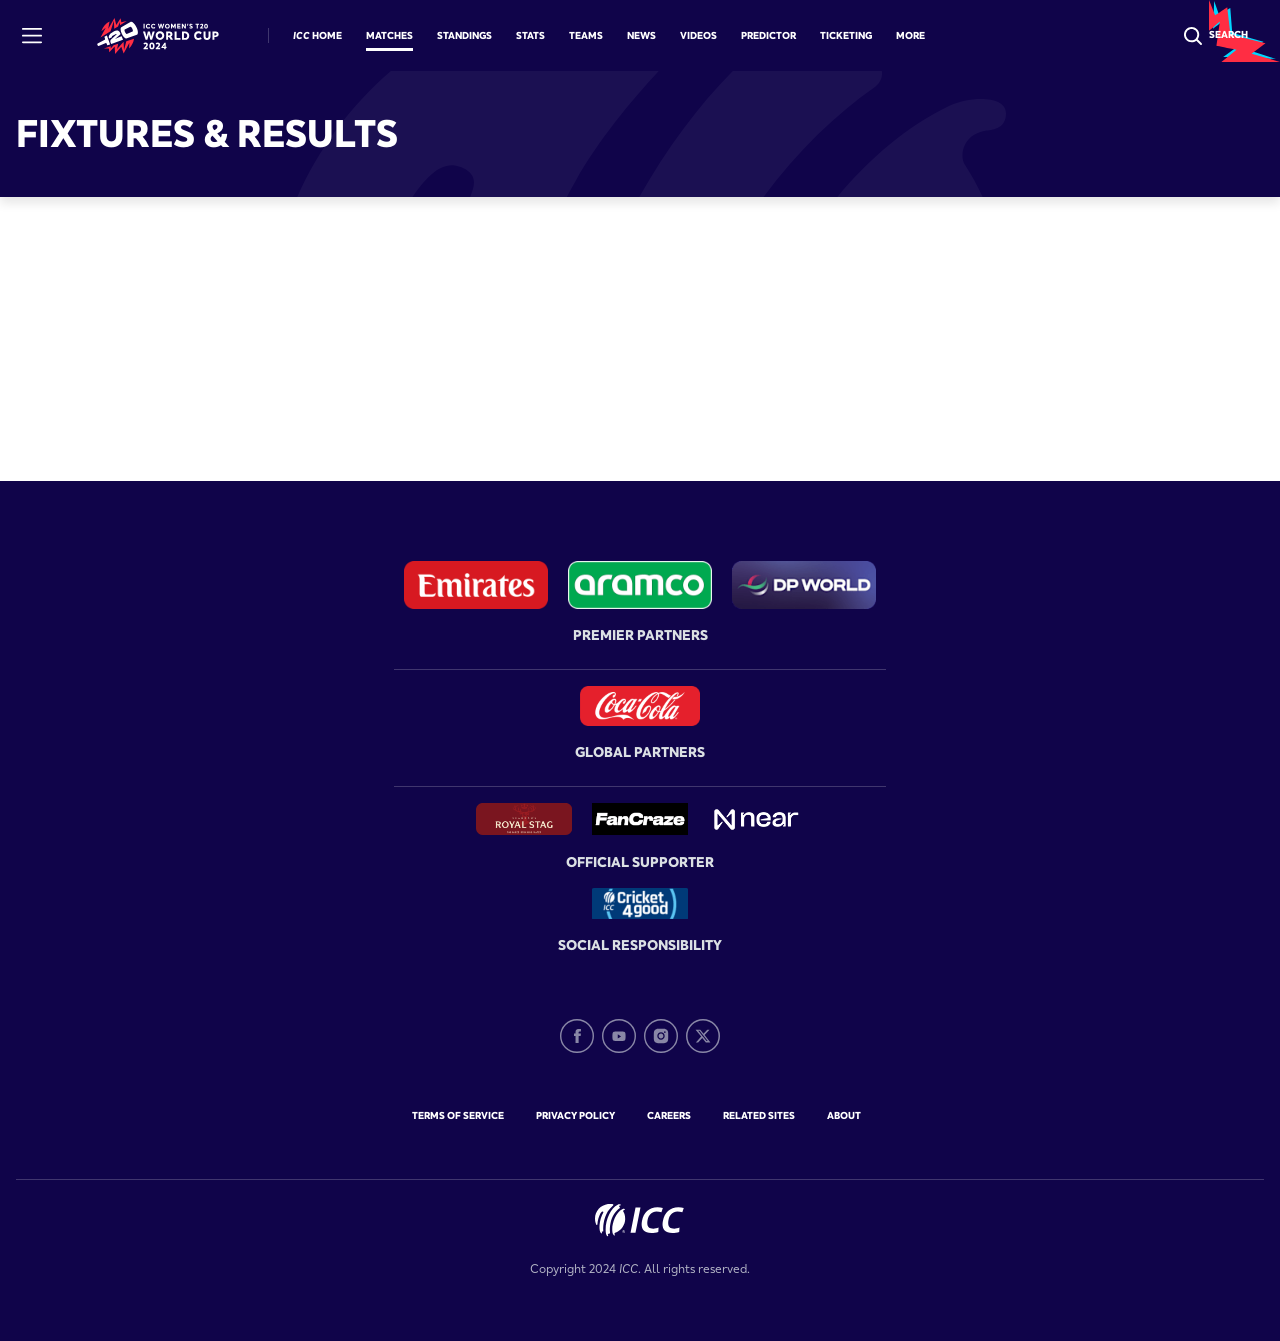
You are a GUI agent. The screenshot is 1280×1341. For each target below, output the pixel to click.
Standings (464, 35)
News (641, 35)
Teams (586, 35)
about (844, 1115)
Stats (530, 35)
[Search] (1214, 36)
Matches (389, 35)
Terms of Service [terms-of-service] (458, 1115)
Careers (669, 1115)
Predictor (768, 35)
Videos (698, 35)
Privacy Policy (575, 1115)
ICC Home (317, 35)
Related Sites (759, 1115)
